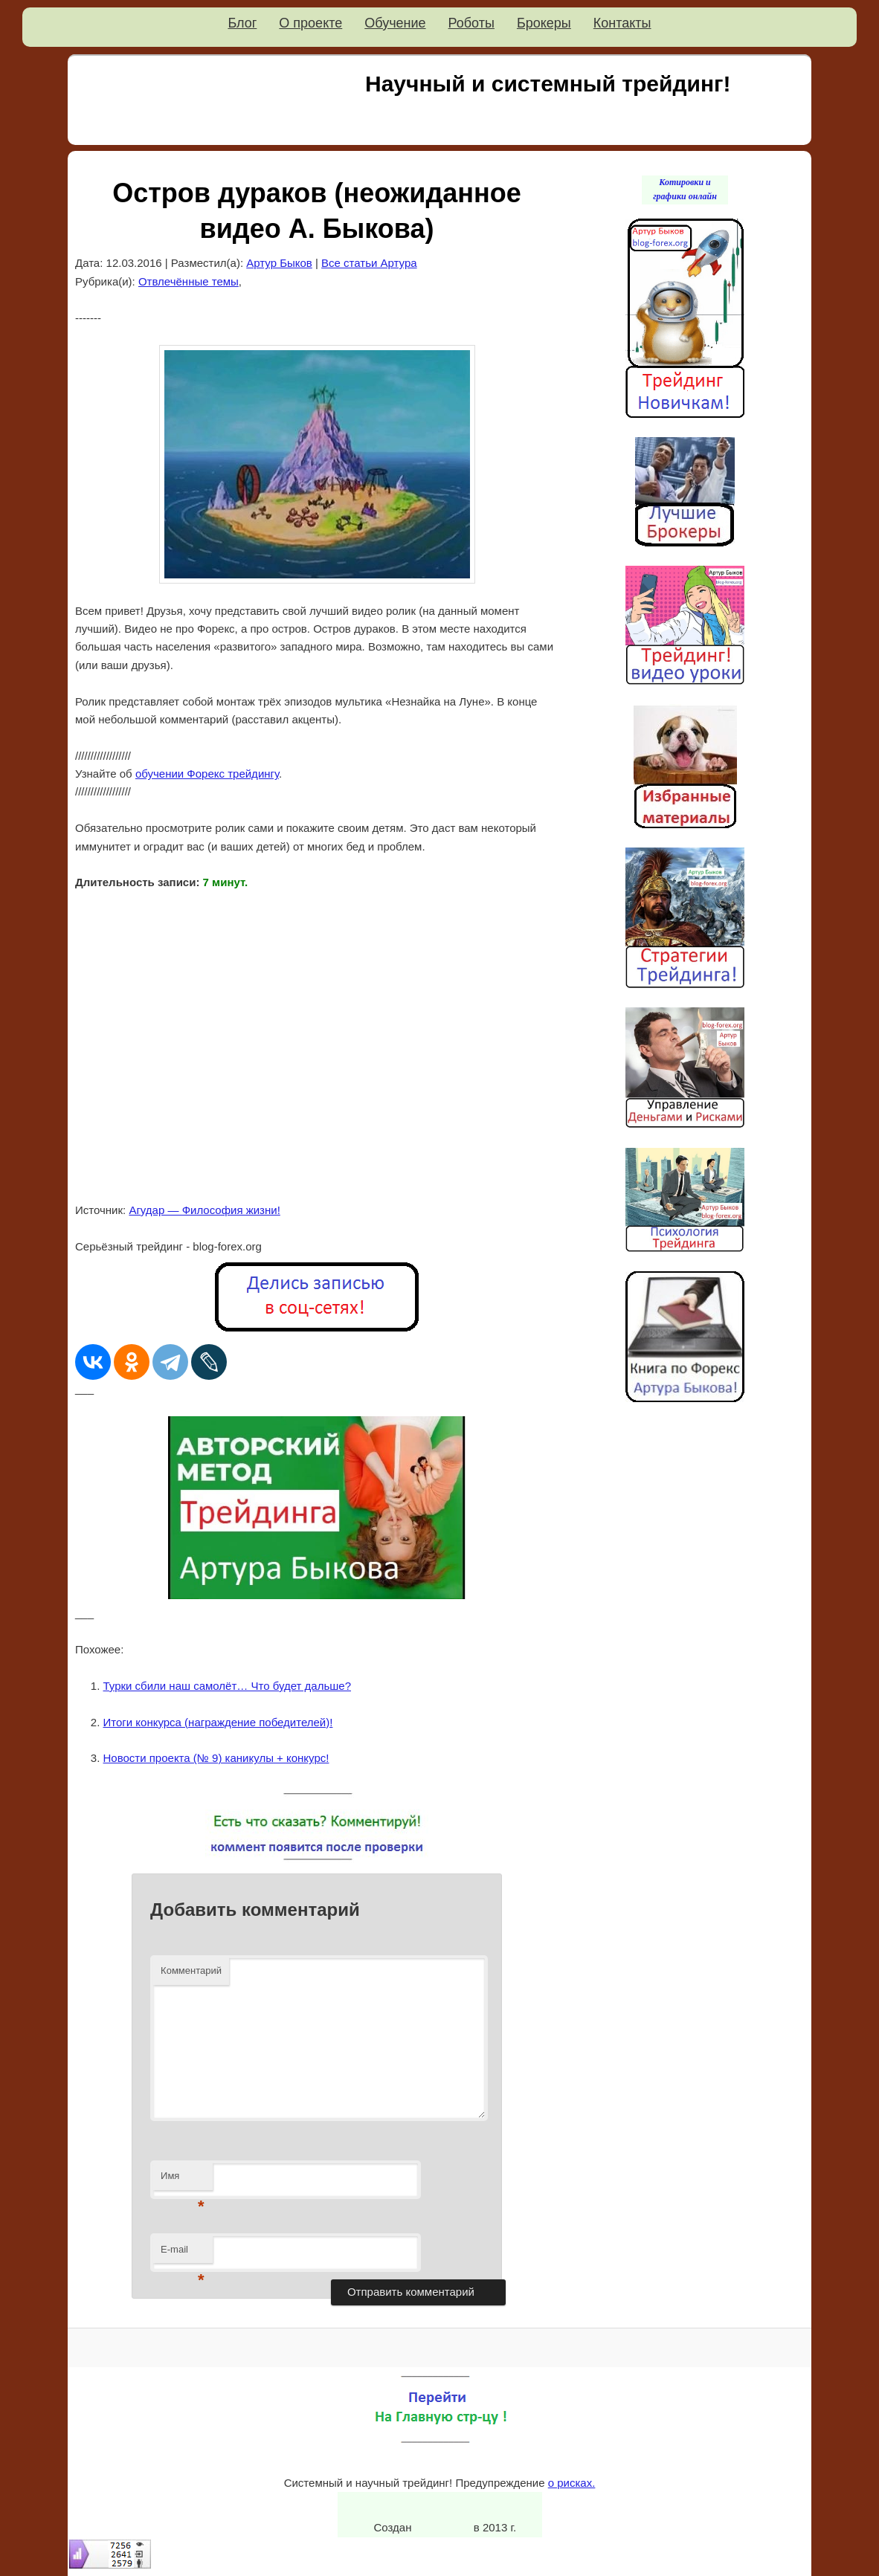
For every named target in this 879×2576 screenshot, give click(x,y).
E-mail (183, 2254)
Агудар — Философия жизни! (204, 1210)
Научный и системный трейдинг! (547, 83)
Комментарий (191, 1970)
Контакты (622, 23)
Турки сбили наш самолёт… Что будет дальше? (227, 1685)
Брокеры (544, 23)
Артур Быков (279, 262)
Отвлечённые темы (188, 281)
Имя (183, 2180)
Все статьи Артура (369, 262)
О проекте (310, 23)
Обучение (394, 23)
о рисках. (572, 2482)
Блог (242, 23)
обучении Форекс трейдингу (207, 773)
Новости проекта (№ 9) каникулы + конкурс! (216, 1758)
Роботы (471, 23)
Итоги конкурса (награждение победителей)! (218, 1722)
